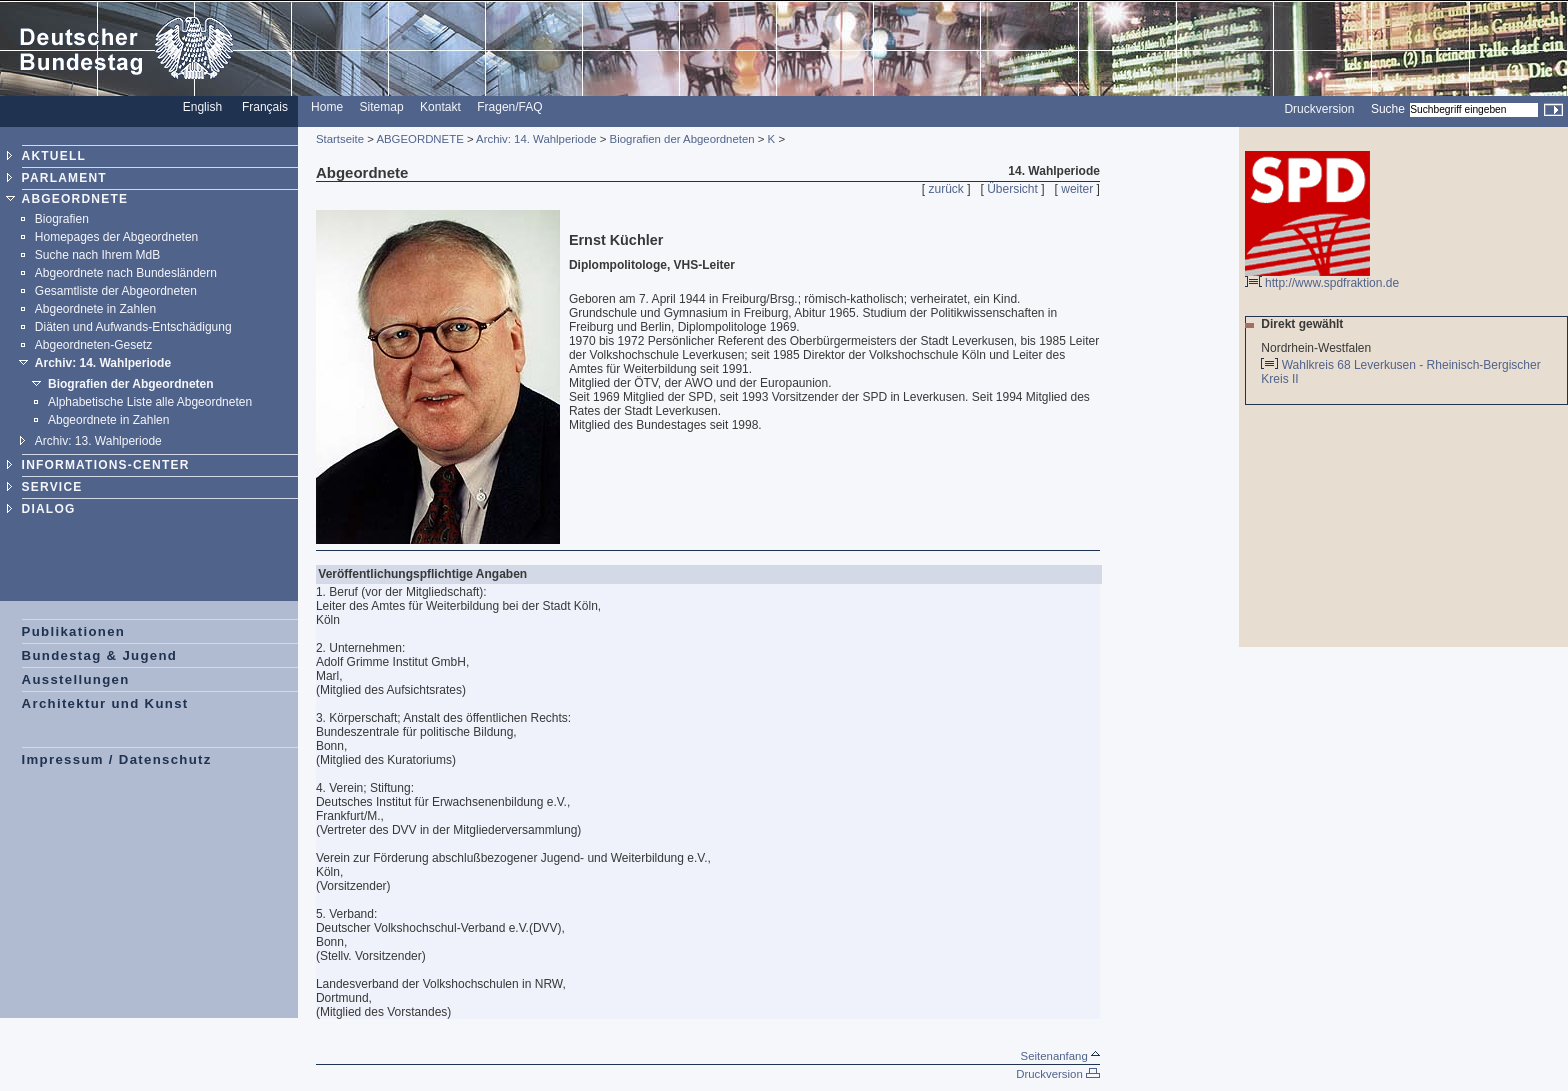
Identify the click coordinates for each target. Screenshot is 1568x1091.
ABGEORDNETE (75, 199)
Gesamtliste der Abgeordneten (116, 291)
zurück (946, 189)
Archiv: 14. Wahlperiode (103, 363)
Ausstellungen (76, 679)
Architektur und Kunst (105, 703)
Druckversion (1319, 109)
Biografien (62, 219)
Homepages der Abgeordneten (116, 237)
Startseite (340, 139)
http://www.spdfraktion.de (1322, 277)
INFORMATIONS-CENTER (106, 465)
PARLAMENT (64, 178)
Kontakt (440, 107)
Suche (1388, 109)
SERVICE (52, 487)
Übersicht (1012, 189)
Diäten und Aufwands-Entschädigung (133, 327)
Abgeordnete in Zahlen (95, 309)
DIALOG (49, 509)
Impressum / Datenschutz (117, 759)
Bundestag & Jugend (100, 655)
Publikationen (74, 631)
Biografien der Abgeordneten (131, 384)
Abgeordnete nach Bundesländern (126, 273)
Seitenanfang (1060, 1056)
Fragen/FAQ (509, 107)
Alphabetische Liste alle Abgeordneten (150, 402)
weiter (1077, 189)
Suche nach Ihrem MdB (97, 255)
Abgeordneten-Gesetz (93, 345)
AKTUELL (54, 156)
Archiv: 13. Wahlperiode (98, 441)
